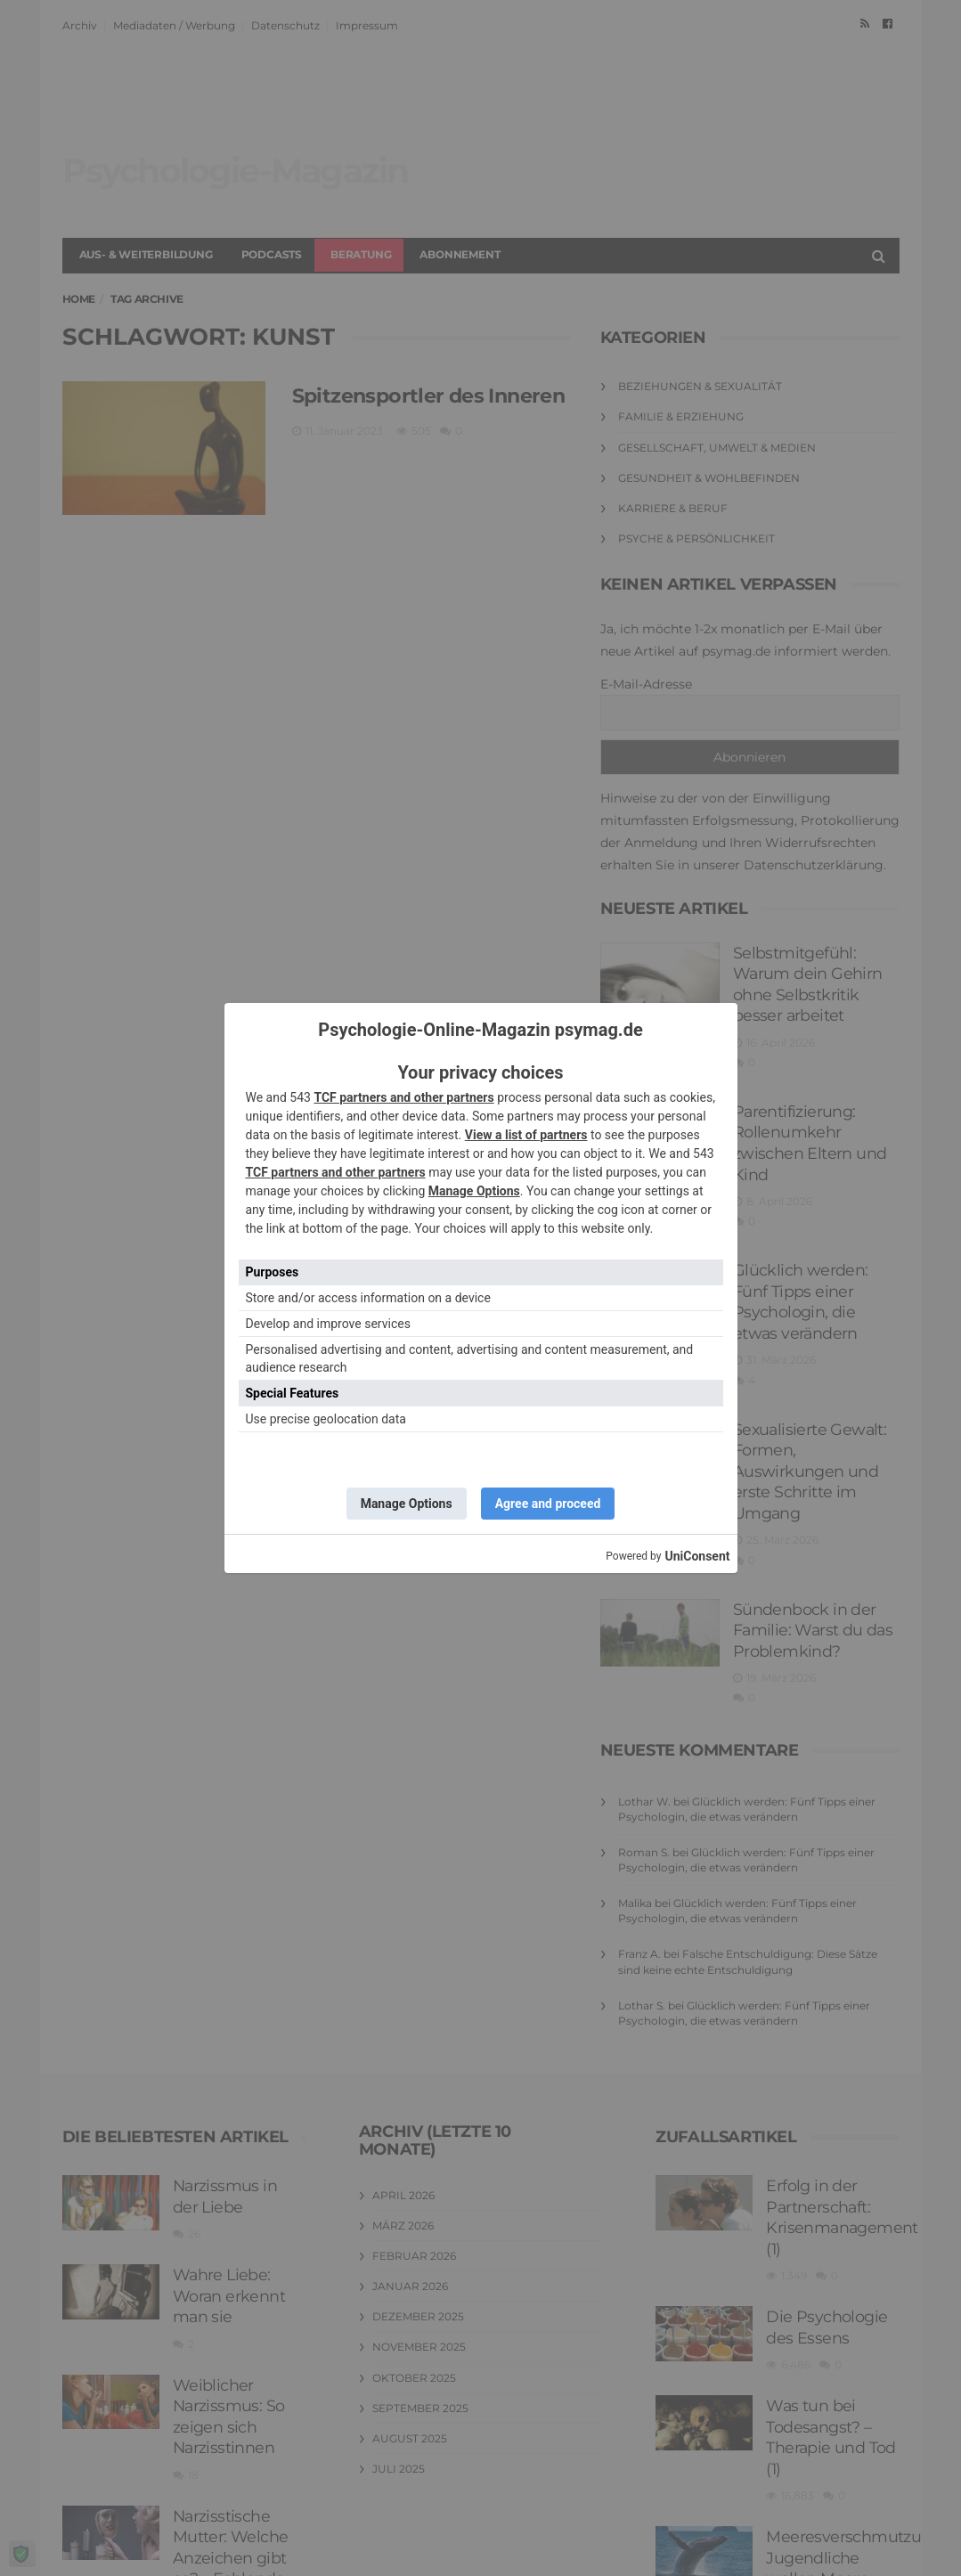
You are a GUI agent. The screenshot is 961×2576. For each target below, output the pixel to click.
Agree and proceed (548, 1503)
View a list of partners (526, 1135)
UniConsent (696, 1556)
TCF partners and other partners (403, 1097)
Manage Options (474, 1191)
